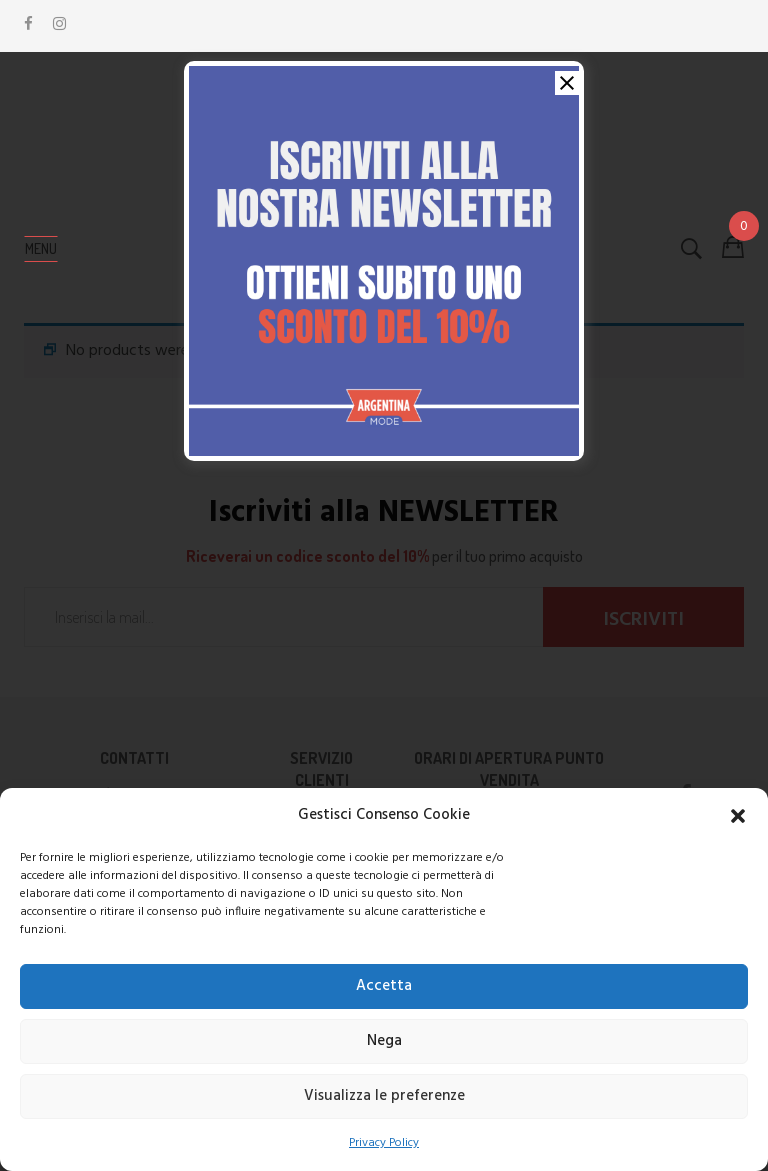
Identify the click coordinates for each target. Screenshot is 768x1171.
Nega (384, 1041)
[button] (738, 816)
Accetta (384, 986)
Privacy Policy (384, 1143)
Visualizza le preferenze (384, 1096)
